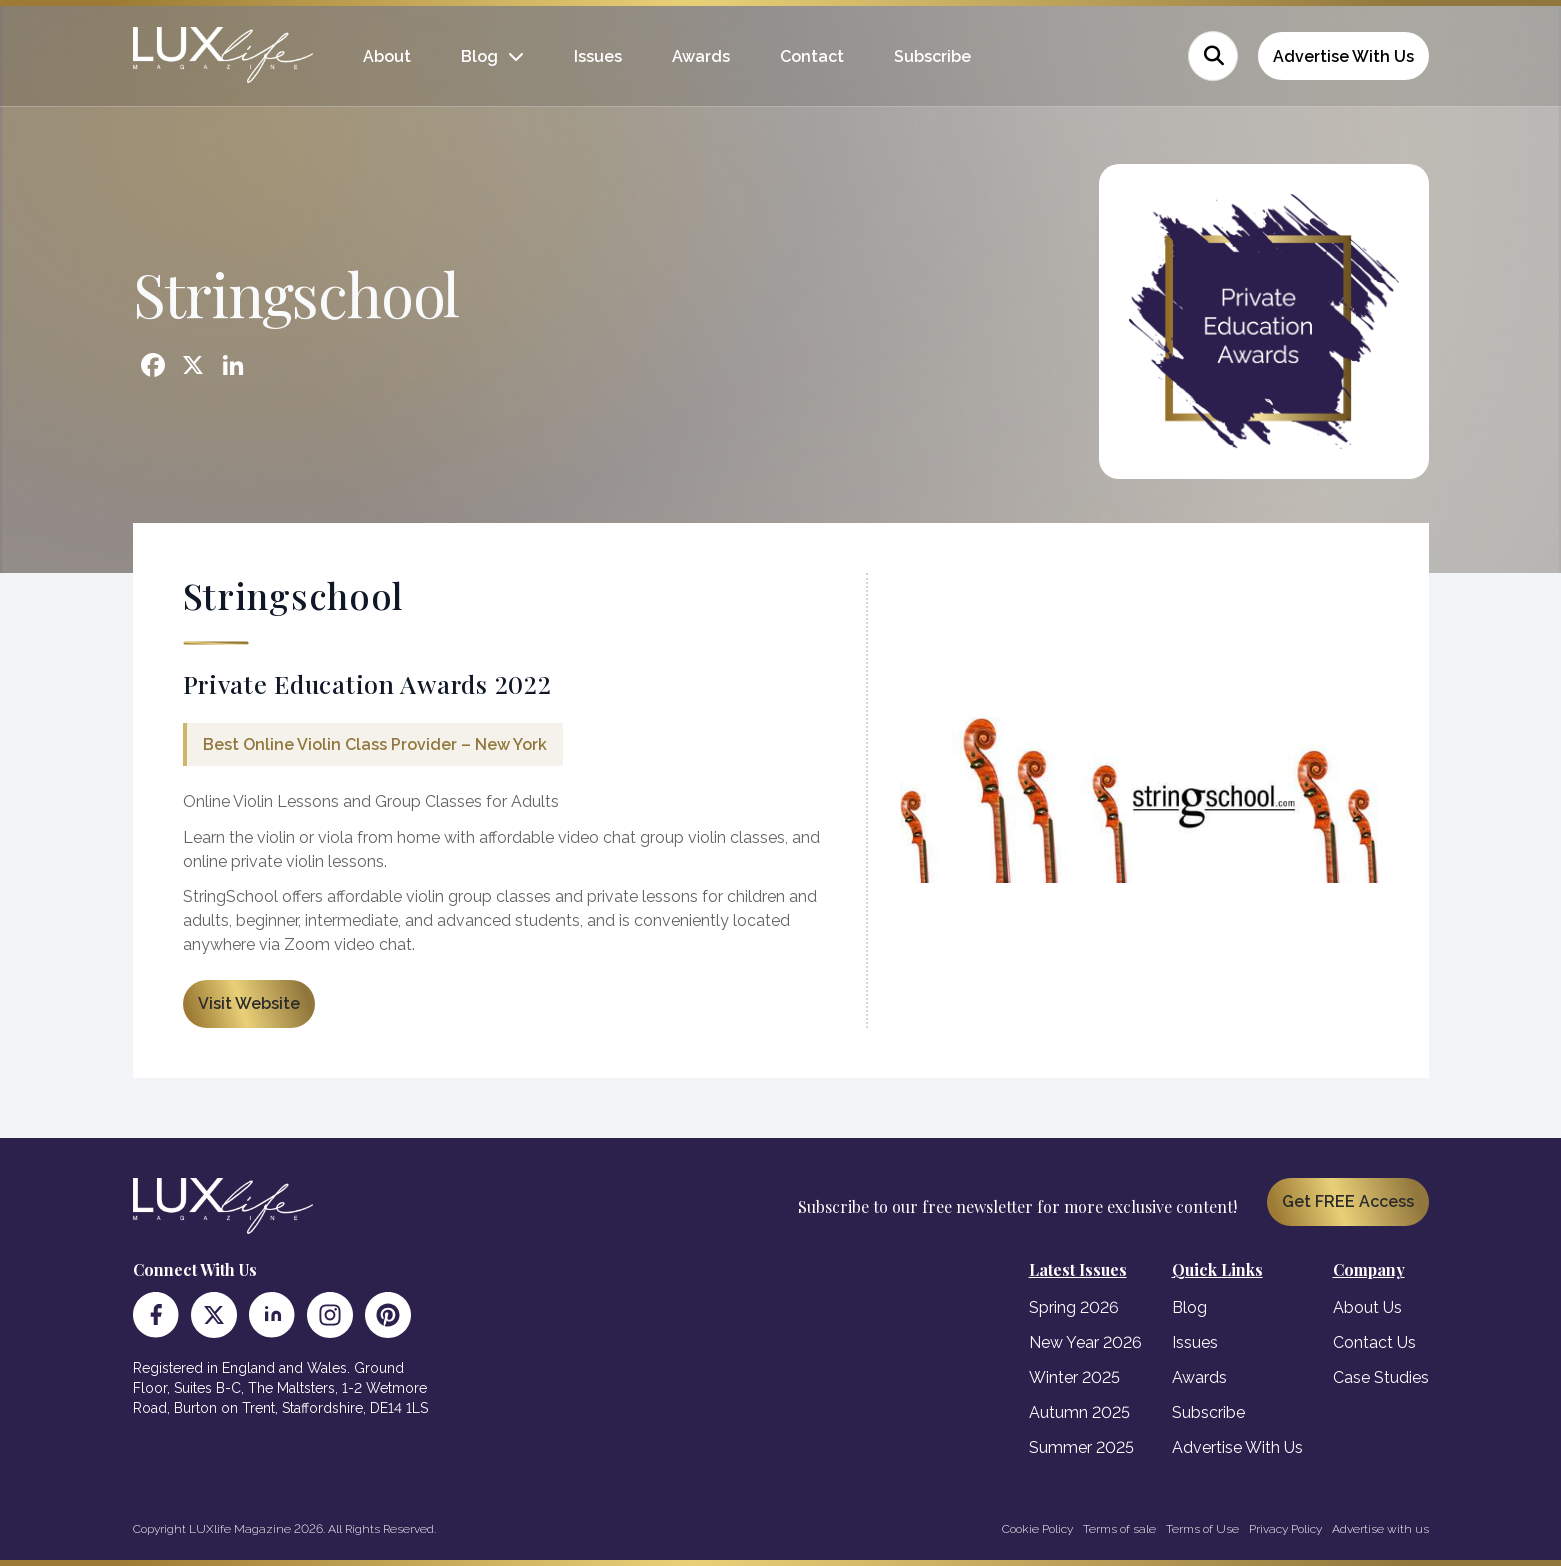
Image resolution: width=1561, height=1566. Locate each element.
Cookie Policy (1037, 1529)
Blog (479, 56)
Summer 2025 (1081, 1447)
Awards (701, 56)
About (387, 56)
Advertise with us (1380, 1529)
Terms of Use (1202, 1529)
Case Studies (1381, 1377)
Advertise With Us (1343, 56)
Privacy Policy (1285, 1529)
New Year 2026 (1085, 1342)
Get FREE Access (1348, 1201)
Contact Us (1374, 1342)
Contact (812, 56)
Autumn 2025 (1079, 1412)
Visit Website (249, 1003)
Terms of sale (1119, 1529)
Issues (598, 56)
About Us (1367, 1307)
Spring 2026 (1074, 1307)
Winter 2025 (1074, 1377)
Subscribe (932, 56)
